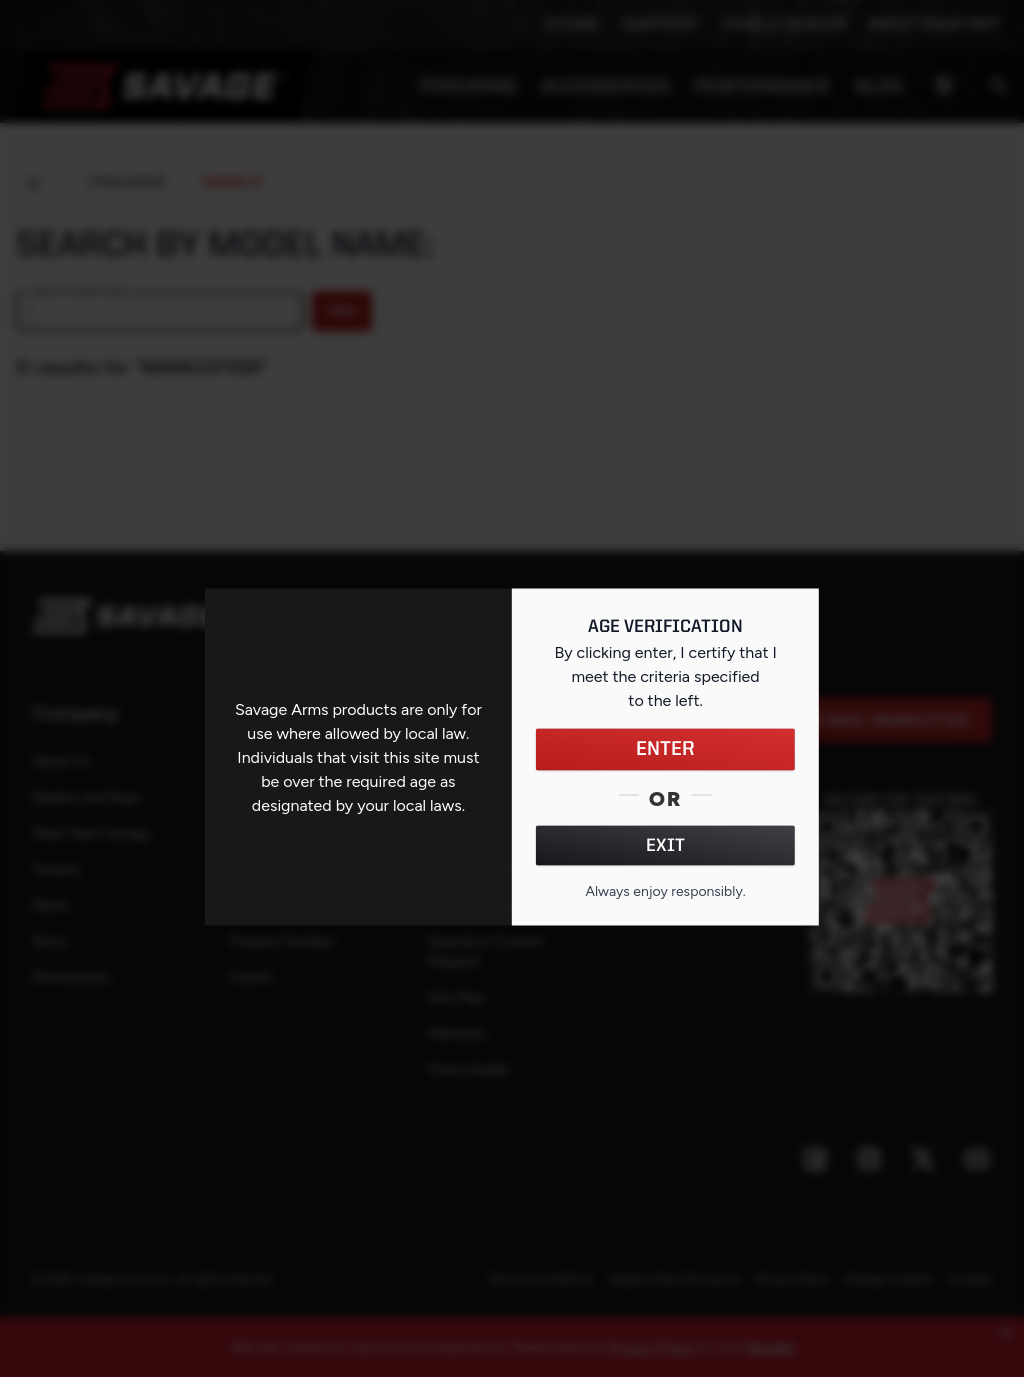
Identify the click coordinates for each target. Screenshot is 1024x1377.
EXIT (665, 846)
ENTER (665, 750)
